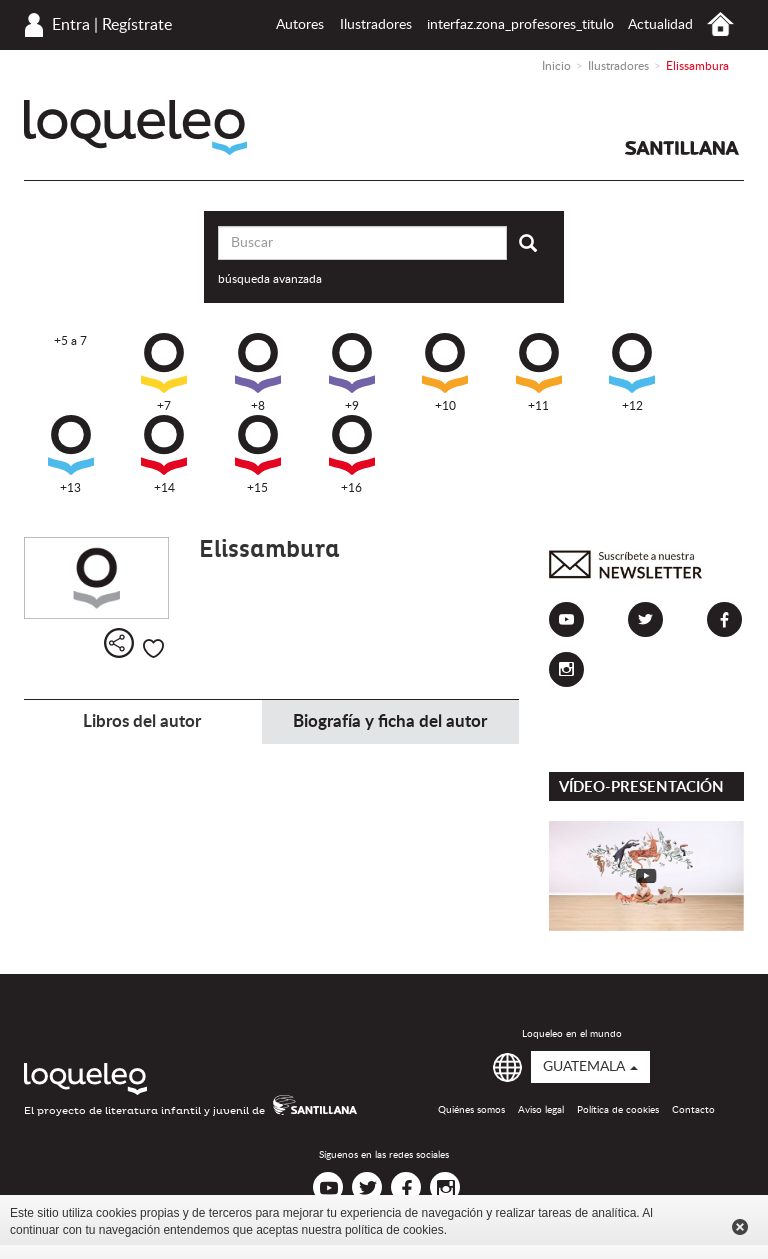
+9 (352, 372)
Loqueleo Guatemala (135, 127)
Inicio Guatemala (720, 24)
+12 (632, 372)
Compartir (119, 643)
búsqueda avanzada (270, 279)
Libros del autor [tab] (142, 721)
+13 (71, 454)
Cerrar (740, 1227)
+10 (445, 372)
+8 (258, 372)
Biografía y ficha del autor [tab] (390, 721)
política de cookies (394, 1230)
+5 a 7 (70, 341)
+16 (352, 454)
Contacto (693, 1110)
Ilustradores (376, 25)
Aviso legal (541, 1110)
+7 (164, 372)
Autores (300, 25)
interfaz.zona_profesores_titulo (520, 25)
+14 (164, 454)
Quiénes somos (471, 1110)
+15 (258, 454)
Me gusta (153, 648)
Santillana (682, 148)
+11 (539, 372)
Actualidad (660, 25)
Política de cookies (618, 1110)
